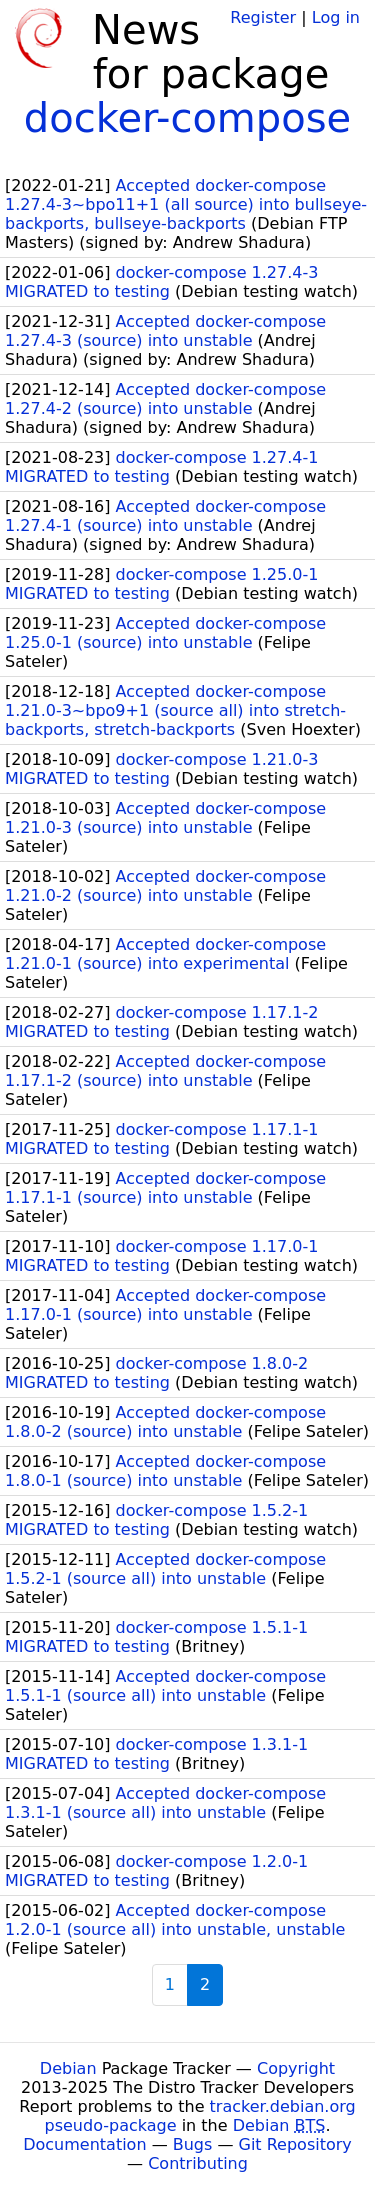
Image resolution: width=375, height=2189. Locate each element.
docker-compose (187, 118)
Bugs (193, 2144)
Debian (68, 2068)
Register (263, 17)
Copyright (296, 2068)
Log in (336, 17)
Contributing (198, 2163)
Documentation (84, 2144)
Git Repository (295, 2144)
